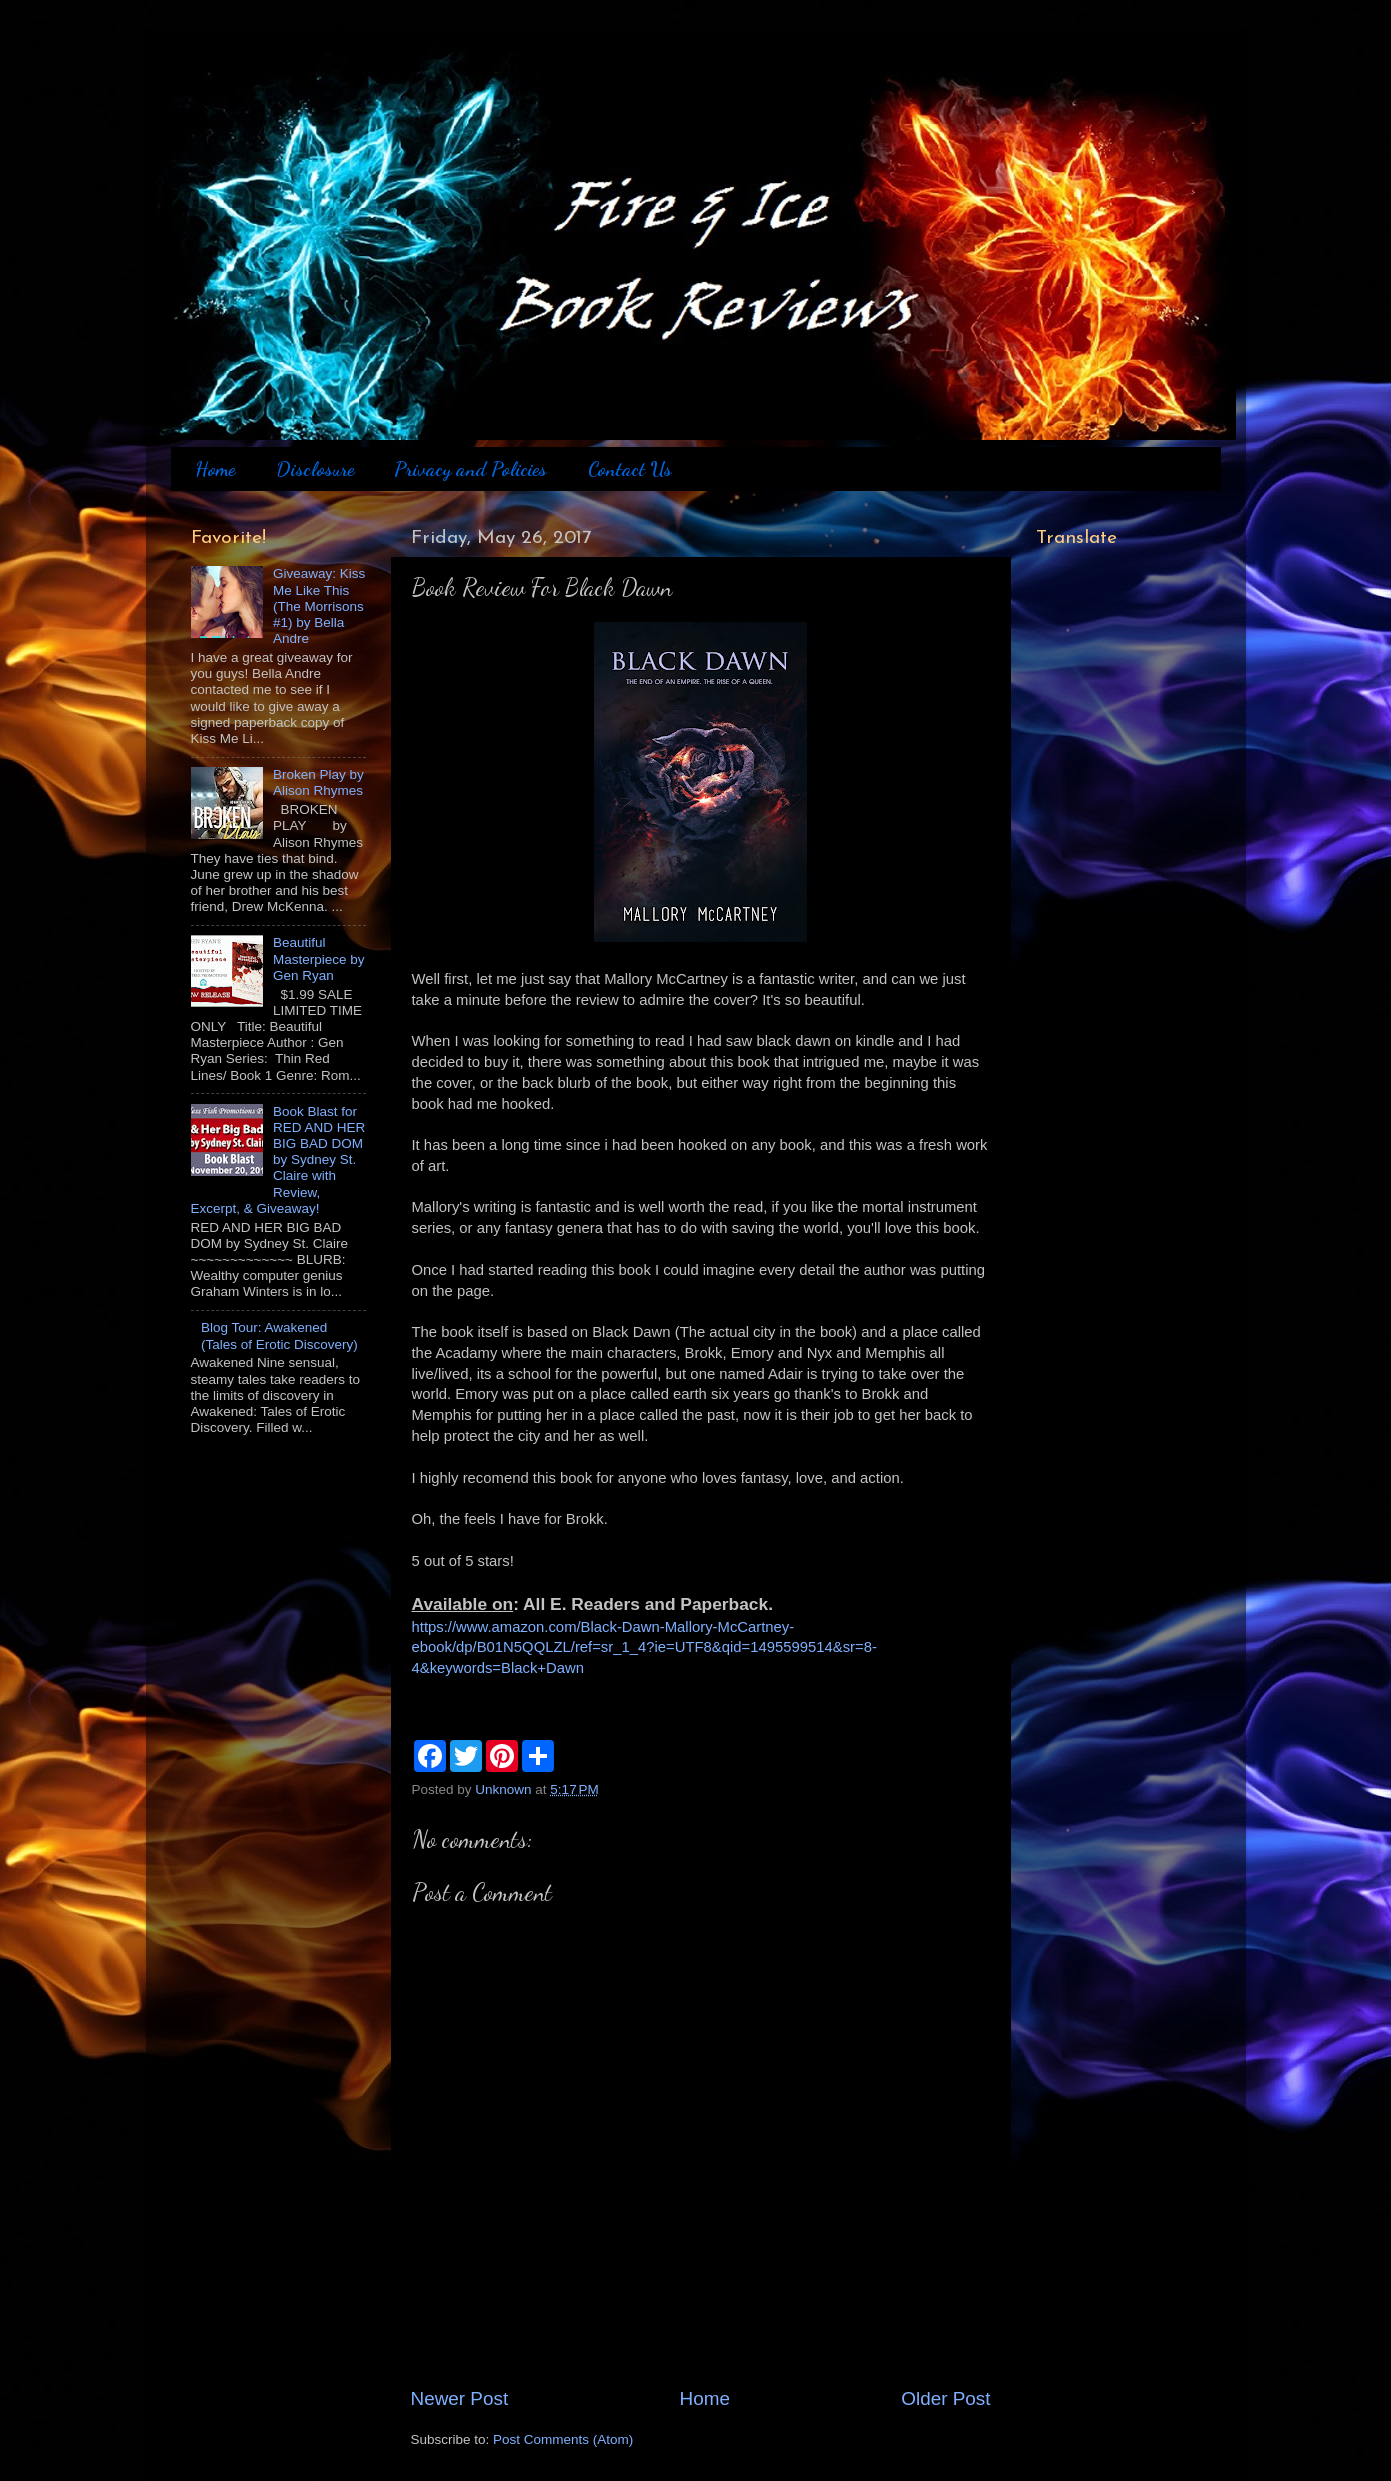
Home (215, 469)
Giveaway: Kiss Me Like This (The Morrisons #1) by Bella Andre (319, 606)
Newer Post (460, 2398)
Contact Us (630, 469)
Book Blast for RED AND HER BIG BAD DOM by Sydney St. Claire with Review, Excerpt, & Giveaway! (278, 1160)
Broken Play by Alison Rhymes (318, 782)
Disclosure (315, 469)
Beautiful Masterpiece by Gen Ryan (319, 958)
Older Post (945, 2398)
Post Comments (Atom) (563, 2439)
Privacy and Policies (470, 469)
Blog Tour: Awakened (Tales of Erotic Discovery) (279, 1335)
